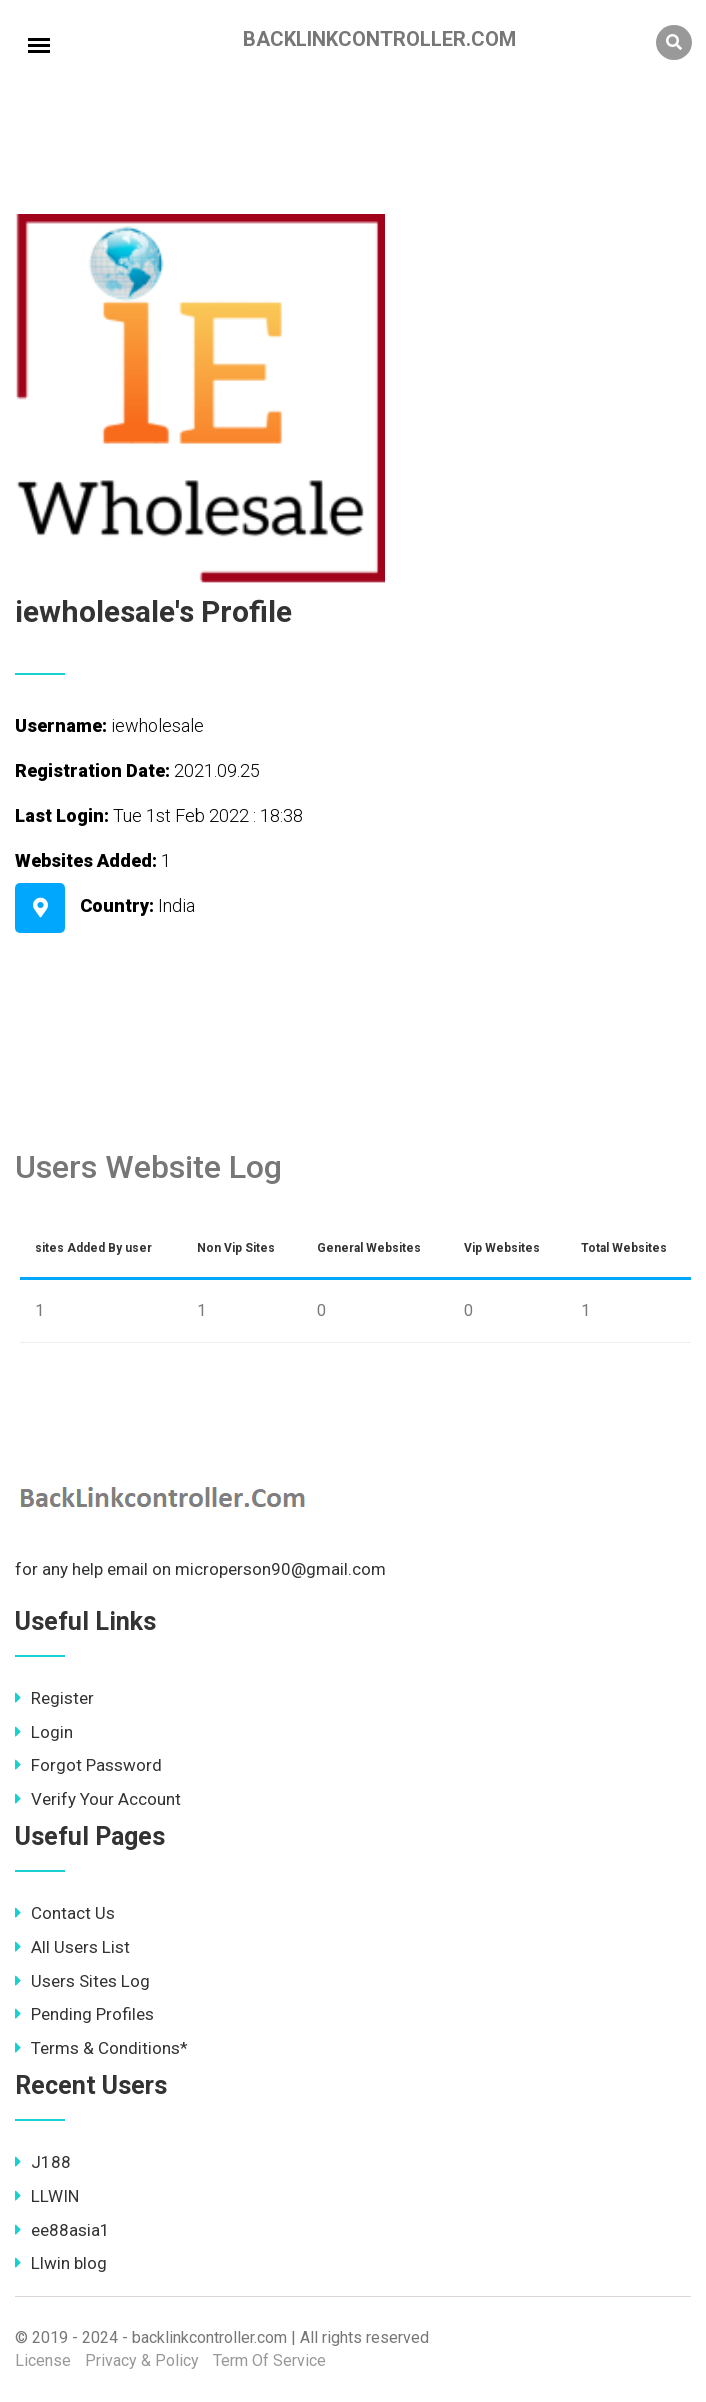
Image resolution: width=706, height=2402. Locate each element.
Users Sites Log (82, 1981)
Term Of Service (269, 2360)
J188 (43, 2162)
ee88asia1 (62, 2230)
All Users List (72, 1947)
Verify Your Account (98, 1799)
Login (44, 1732)
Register (54, 1698)
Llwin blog (61, 2263)
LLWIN (47, 2196)
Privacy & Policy (142, 2360)
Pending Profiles (84, 2014)
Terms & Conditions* (101, 2048)
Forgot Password (88, 1765)
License (43, 2360)
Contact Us (65, 1913)
